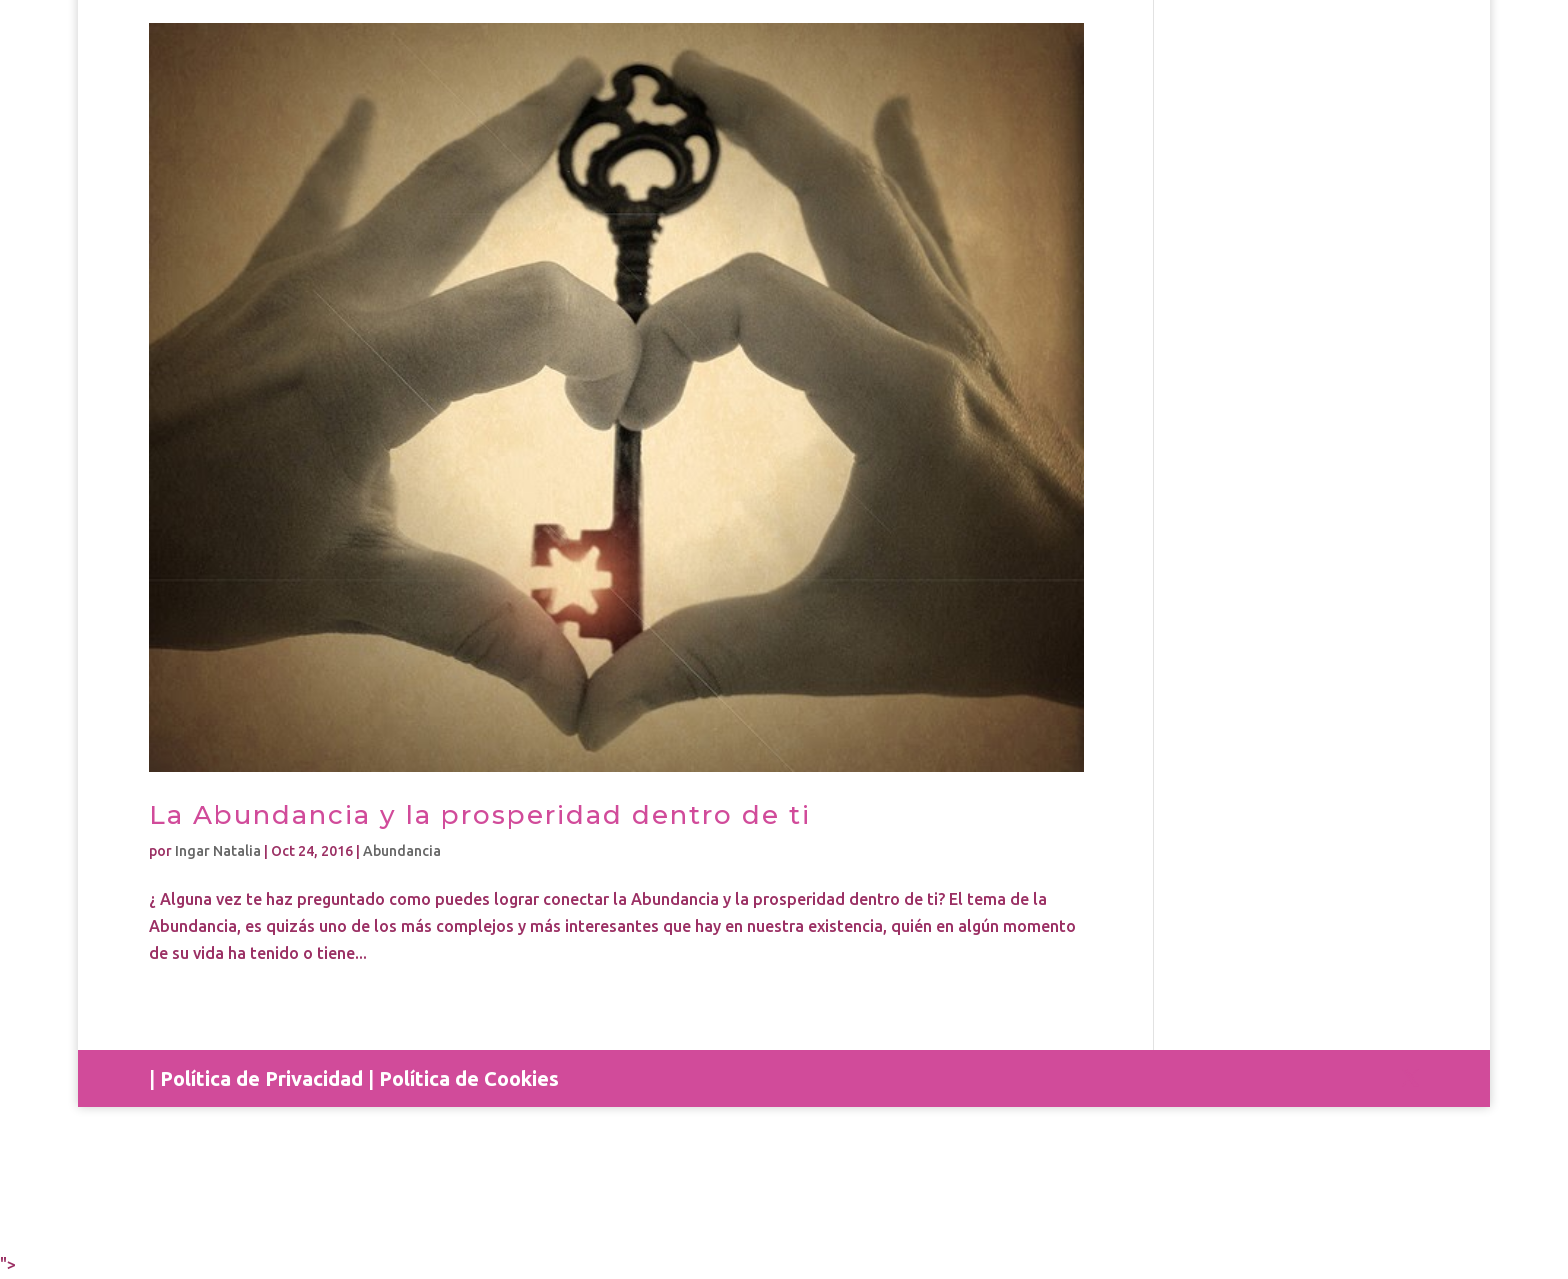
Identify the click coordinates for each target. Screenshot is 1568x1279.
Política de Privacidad (261, 1078)
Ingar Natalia (218, 851)
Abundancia (402, 851)
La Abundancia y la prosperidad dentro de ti (480, 815)
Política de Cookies (469, 1078)
